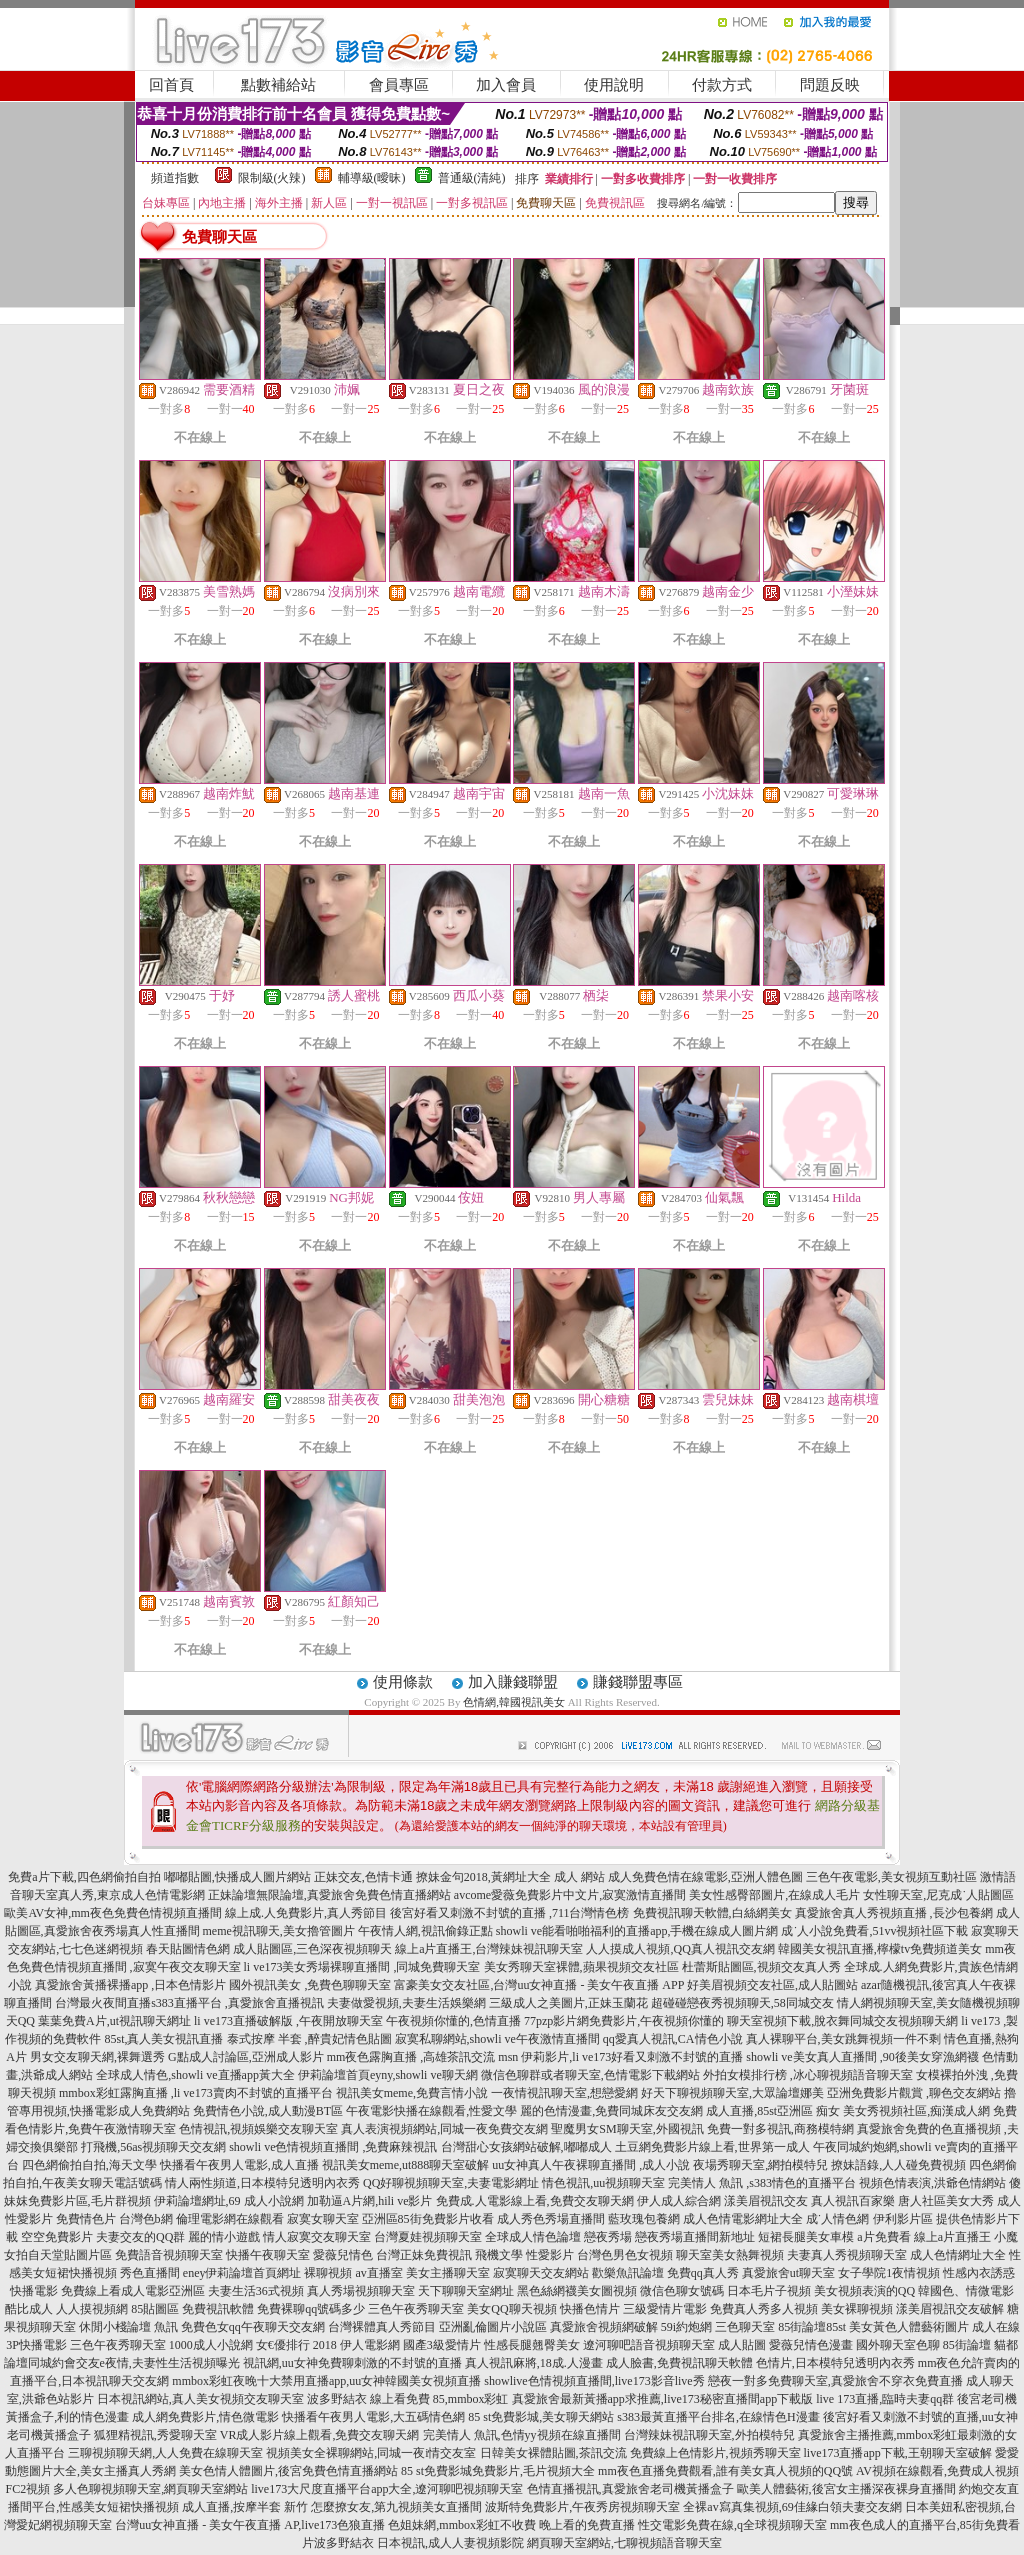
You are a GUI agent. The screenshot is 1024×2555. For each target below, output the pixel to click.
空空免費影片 (57, 2237)
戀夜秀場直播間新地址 (695, 2237)
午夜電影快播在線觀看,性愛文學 (431, 2111)
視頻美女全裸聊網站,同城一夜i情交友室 (371, 2453)
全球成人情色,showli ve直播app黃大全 (195, 2075)
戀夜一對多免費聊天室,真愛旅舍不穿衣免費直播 (835, 2381)
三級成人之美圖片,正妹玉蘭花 (568, 2003)
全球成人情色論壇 (533, 2237)
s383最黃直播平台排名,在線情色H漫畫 (718, 2417)
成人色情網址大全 (958, 2255)
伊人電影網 (370, 2345)
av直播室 (378, 2273)
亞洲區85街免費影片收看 (428, 2219)
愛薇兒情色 (343, 2255)
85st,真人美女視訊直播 (163, 2039)
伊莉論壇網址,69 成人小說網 (229, 2201)
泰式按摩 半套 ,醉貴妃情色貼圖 (309, 2039)
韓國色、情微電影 (966, 2291)
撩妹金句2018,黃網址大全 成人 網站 (510, 1877)
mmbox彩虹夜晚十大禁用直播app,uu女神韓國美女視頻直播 (326, 2381)
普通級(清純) (472, 178)
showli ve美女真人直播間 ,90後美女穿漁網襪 (862, 2057)
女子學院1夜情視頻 (889, 2273)
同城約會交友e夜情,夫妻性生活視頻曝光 (134, 2363)
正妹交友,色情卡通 (363, 1877)
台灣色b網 (146, 2219)
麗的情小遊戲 (224, 2237)
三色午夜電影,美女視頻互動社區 (891, 1877)
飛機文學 (499, 2255)
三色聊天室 (745, 2327)
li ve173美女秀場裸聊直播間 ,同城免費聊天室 (362, 1967)
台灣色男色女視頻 (625, 2255)
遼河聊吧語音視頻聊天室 (649, 2345)
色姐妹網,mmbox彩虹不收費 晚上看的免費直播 (511, 2525)
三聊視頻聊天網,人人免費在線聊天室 (165, 2453)
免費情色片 (86, 2219)
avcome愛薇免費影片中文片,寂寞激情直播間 (570, 1895)
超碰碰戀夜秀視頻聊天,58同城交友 (742, 2003)
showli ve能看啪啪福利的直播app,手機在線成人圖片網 (637, 1931)
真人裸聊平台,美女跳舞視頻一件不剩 (843, 2039)
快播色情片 (590, 2309)
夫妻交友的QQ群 (140, 2237)
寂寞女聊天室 (323, 2219)
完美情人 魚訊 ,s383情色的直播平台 (762, 2183)
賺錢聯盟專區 (638, 1682)
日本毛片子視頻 (769, 2291)
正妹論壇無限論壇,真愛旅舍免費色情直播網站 (329, 1895)
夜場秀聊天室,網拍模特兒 (760, 2165)
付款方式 (722, 85)
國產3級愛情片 (442, 2345)
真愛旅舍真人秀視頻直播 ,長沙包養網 (894, 1913)
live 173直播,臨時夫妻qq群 (885, 2399)
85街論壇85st (812, 2327)
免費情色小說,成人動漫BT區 (268, 2111)
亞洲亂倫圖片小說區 (493, 2327)
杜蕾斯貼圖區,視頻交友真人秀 (761, 1967)
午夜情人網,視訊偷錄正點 (425, 1931)
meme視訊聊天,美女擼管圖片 (279, 1931)
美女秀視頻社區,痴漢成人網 (916, 2111)
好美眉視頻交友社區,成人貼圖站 (772, 1985)
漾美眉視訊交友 (766, 2201)
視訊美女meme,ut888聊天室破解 (406, 2165)
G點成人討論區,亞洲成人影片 (246, 2057)
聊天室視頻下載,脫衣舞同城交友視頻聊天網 (842, 2021)
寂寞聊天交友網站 (541, 2273)
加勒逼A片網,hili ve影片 (370, 2201)
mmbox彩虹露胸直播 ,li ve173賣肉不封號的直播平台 (196, 2093)
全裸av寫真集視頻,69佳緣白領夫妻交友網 (792, 2507)
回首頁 (171, 85)
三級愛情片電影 (665, 2309)
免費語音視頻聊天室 (169, 2255)
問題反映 (830, 85)
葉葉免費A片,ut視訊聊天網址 (114, 2021)
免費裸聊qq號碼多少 (311, 2309)
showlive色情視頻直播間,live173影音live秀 (594, 2381)
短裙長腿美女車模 (806, 2237)
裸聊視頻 (328, 2273)
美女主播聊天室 (448, 2273)
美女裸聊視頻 (857, 2309)
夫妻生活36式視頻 (256, 2291)
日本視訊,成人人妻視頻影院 (450, 2543)
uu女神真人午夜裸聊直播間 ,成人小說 (591, 2165)
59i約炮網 (686, 2327)
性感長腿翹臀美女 (532, 2345)
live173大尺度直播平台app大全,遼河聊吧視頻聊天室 (387, 2489)
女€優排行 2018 (296, 2345)
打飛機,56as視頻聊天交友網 (153, 2147)
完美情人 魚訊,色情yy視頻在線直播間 (522, 2435)
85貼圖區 (155, 2309)
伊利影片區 (903, 2219)
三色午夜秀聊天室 (416, 2309)
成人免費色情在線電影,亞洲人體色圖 (705, 1877)
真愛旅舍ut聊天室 (788, 2273)
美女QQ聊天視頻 (511, 2309)
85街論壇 (967, 2345)
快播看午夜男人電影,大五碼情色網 (373, 2417)
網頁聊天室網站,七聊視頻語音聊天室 (624, 2543)
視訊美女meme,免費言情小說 (412, 2093)
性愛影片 (550, 2255)
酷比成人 (29, 2309)
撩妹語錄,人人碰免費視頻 (898, 2165)
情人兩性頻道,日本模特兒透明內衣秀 (262, 2183)
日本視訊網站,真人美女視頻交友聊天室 (200, 2399)
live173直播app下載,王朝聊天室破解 (898, 2453)
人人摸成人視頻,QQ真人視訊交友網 (680, 1949)
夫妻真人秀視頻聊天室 (847, 2255)
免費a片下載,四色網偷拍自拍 (84, 1877)
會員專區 (399, 85)
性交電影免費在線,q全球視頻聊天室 (732, 2525)
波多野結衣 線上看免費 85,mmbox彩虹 (408, 2399)
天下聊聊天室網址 (466, 2291)
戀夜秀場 (608, 2237)
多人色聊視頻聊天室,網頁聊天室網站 (150, 2489)
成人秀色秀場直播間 (551, 2219)
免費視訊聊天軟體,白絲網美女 (712, 1913)
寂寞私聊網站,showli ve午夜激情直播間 (497, 2039)
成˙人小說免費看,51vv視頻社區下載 (874, 1931)
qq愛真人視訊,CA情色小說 (673, 2039)
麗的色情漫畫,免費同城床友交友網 (611, 2111)
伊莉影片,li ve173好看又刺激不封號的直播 (632, 2057)
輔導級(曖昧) (372, 178)
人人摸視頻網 (92, 2309)
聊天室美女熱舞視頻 (730, 2255)
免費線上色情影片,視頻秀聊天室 (715, 2453)
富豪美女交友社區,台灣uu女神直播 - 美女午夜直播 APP (539, 1985)
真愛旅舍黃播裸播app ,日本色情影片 (130, 1985)
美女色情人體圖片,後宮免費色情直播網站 (288, 2471)
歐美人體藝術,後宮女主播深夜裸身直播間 (846, 2489)
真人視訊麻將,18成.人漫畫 (534, 2363)
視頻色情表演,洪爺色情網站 (932, 2183)
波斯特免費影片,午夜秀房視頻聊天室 (582, 2507)
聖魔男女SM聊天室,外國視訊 (627, 2129)
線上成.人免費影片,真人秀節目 (306, 1913)
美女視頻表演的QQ (864, 2291)
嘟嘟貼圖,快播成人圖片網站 (237, 1877)
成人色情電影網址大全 (743, 2219)
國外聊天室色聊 (898, 2345)
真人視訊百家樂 (853, 2201)
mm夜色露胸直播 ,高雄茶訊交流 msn (423, 2057)
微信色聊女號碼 (682, 2291)
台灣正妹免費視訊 (424, 2255)
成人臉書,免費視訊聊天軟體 (679, 2363)
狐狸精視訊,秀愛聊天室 (155, 2435)
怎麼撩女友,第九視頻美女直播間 (396, 2507)
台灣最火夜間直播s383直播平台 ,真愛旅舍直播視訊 (189, 2003)
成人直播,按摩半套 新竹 (245, 2507)
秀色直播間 (150, 2273)
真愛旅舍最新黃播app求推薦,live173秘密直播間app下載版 (663, 2399)
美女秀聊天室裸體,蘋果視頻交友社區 (581, 1967)
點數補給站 (278, 85)
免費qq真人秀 (703, 2273)
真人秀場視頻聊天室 (361, 2291)
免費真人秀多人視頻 (764, 2309)
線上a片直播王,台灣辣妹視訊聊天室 (489, 1949)
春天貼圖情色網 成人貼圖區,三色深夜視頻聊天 (269, 1949)
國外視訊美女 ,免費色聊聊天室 (310, 1985)
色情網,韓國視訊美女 (514, 1702)
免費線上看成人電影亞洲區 (133, 2291)
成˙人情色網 (838, 2219)
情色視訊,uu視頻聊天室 (603, 2183)
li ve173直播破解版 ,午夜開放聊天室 (288, 2021)
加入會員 (506, 85)
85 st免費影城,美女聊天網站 (541, 2417)
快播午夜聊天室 (268, 2255)
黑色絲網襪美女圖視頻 (577, 2291)
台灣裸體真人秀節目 (382, 2327)
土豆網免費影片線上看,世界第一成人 (712, 2147)
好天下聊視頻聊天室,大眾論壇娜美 (732, 2093)
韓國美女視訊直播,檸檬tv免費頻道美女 (880, 1949)
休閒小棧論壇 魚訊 (128, 2327)
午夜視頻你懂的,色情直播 (453, 2021)
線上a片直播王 (952, 2237)
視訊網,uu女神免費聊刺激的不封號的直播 (352, 2363)
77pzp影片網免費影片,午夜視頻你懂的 (624, 2021)
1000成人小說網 (211, 2345)
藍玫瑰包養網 (644, 2219)
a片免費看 (883, 2237)
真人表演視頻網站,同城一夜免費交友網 (444, 2129)
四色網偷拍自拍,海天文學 (89, 2165)
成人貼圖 (742, 2345)
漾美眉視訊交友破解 (950, 2309)
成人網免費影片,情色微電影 (205, 2417)
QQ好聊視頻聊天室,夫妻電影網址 (451, 2183)
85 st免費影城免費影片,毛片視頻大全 (498, 2471)
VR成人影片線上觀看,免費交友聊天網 (320, 2435)
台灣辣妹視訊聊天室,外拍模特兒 (709, 2435)
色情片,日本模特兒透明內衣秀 (835, 2363)
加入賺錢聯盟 (513, 1682)
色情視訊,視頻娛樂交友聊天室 (258, 2129)
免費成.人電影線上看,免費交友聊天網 (535, 2201)
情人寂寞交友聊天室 (317, 2237)
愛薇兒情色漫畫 (811, 2345)
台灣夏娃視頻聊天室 (428, 2237)
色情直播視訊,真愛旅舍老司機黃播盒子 (630, 2489)
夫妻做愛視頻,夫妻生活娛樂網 (406, 2003)
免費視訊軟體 (218, 2309)
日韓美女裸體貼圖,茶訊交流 (553, 2453)
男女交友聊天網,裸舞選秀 (97, 2057)
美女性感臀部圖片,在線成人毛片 (774, 1895)
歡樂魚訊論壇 (628, 2273)
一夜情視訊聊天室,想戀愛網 (564, 2093)
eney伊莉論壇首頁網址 (242, 2273)
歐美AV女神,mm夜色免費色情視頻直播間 (112, 1913)
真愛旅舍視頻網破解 (604, 2327)
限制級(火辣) (272, 178)
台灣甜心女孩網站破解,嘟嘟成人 (526, 2147)
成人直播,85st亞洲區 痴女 (773, 2111)
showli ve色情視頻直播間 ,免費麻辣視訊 (333, 2147)
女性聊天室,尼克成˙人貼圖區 (938, 1895)
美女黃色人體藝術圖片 (909, 2327)
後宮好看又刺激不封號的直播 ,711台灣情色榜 (510, 1913)
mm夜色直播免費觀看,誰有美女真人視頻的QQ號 (725, 2471)
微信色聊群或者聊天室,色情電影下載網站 (590, 2075)
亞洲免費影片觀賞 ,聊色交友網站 (914, 2093)
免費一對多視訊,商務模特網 (780, 2129)
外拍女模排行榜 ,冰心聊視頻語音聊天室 (808, 2075)
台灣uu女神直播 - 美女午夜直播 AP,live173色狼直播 (250, 2525)
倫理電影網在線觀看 (230, 2219)
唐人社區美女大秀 (946, 2201)
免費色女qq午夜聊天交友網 (253, 2327)
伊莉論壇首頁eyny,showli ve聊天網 (388, 2075)
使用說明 (614, 85)
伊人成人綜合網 (679, 2201)
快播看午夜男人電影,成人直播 (239, 2165)
